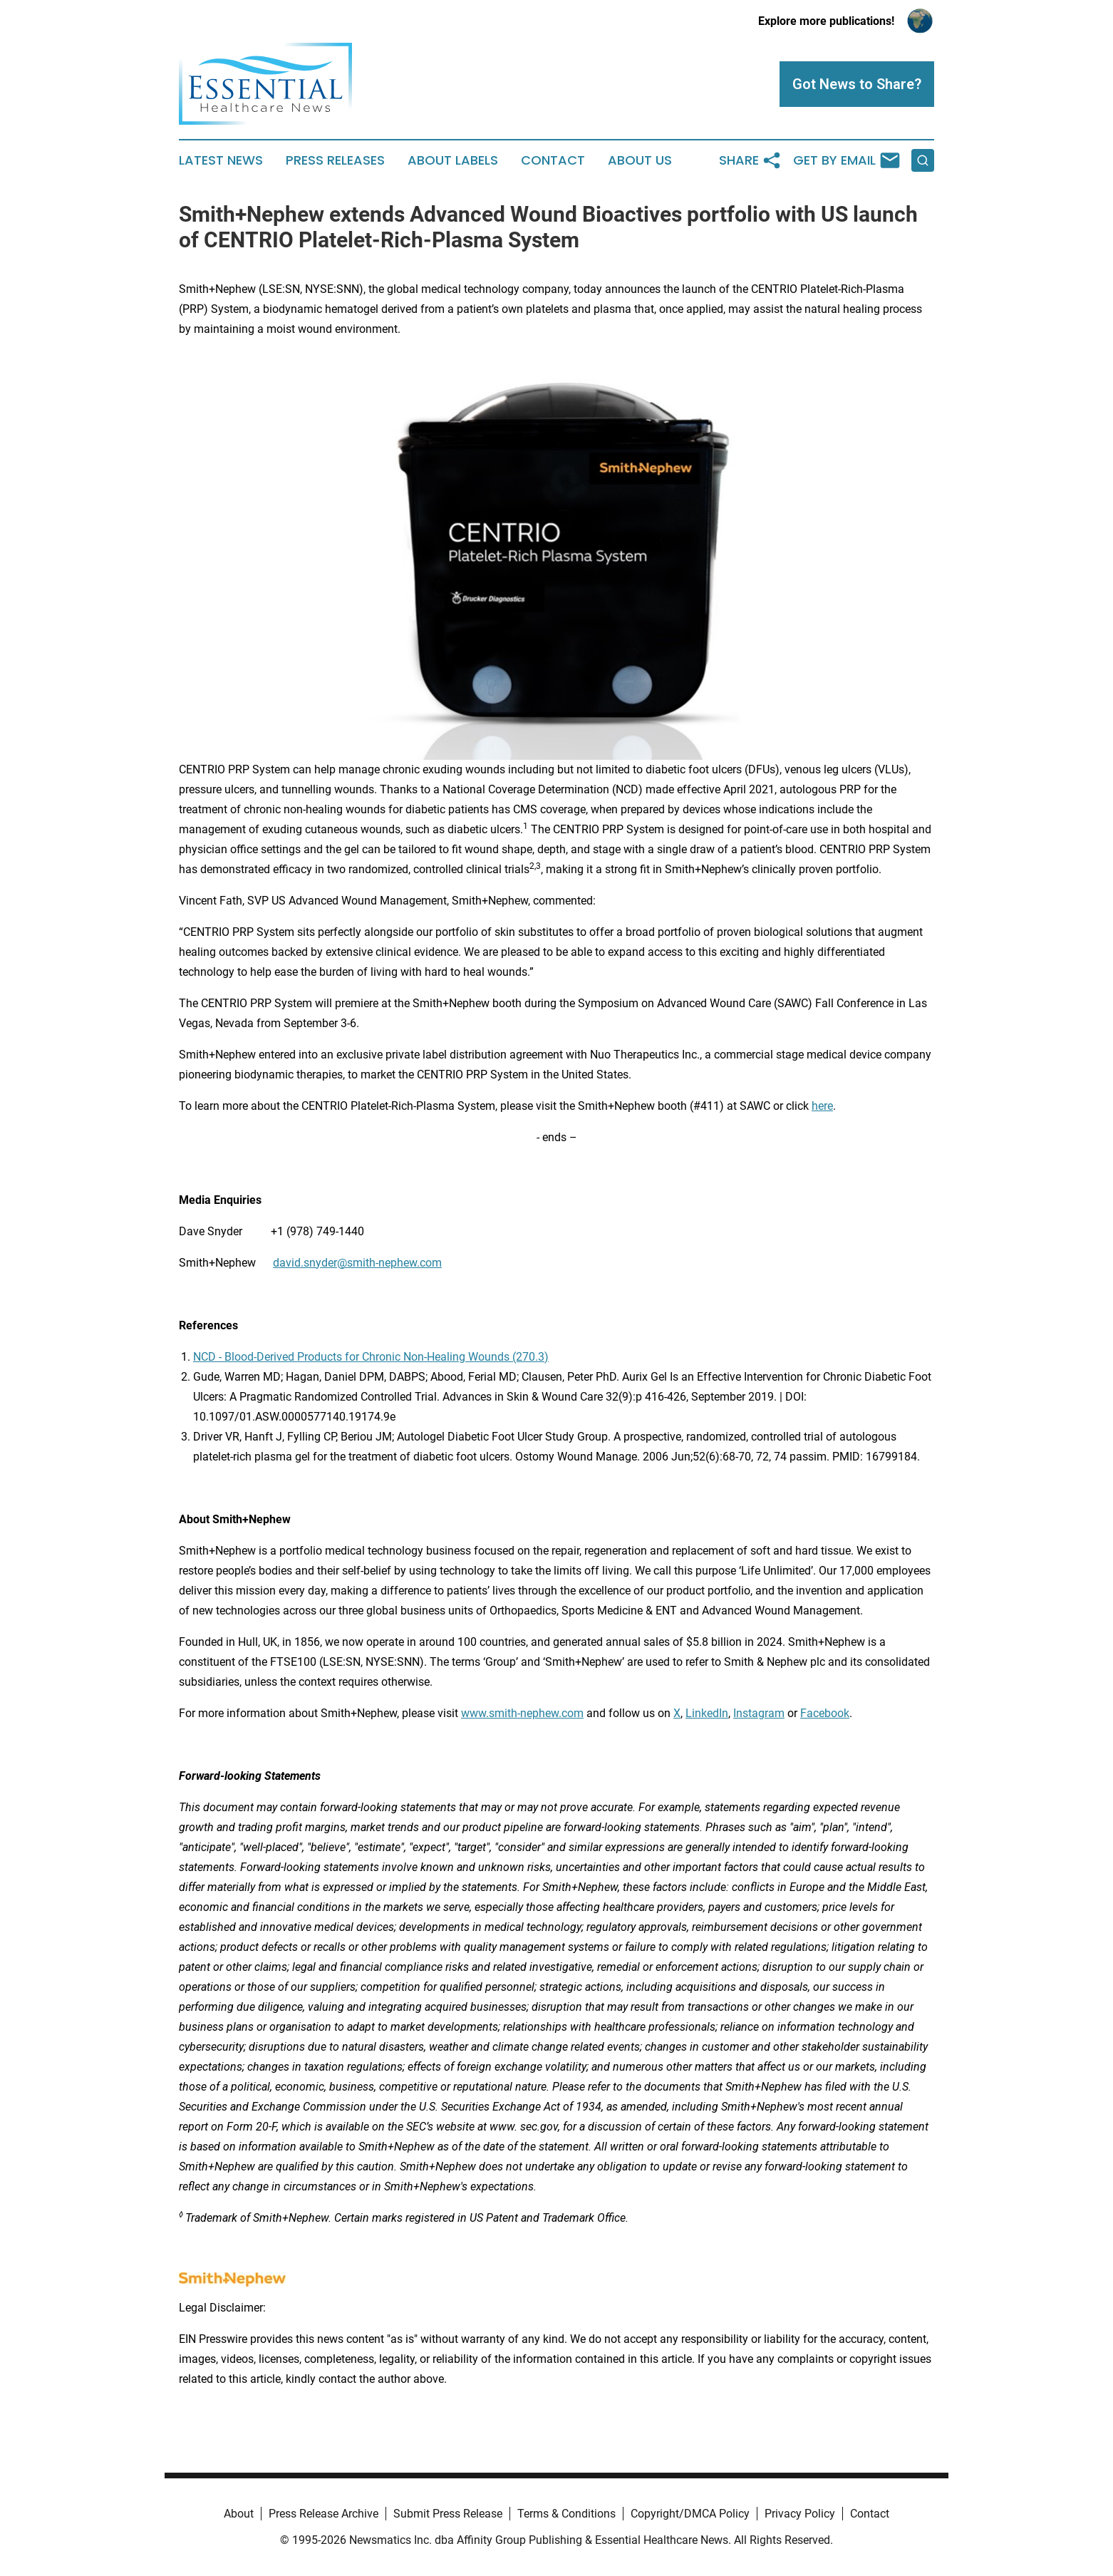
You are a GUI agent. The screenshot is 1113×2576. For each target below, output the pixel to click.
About (239, 2513)
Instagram (759, 1713)
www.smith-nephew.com (522, 1713)
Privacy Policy (800, 2513)
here (822, 1106)
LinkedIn (706, 1713)
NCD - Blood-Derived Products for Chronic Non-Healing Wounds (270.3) (371, 1357)
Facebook (824, 1713)
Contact (553, 160)
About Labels (453, 160)
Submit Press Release (447, 2513)
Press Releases (335, 160)
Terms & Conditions (566, 2513)
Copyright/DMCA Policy (690, 2513)
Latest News (221, 160)
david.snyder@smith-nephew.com (357, 1262)
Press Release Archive (323, 2513)
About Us (640, 160)
